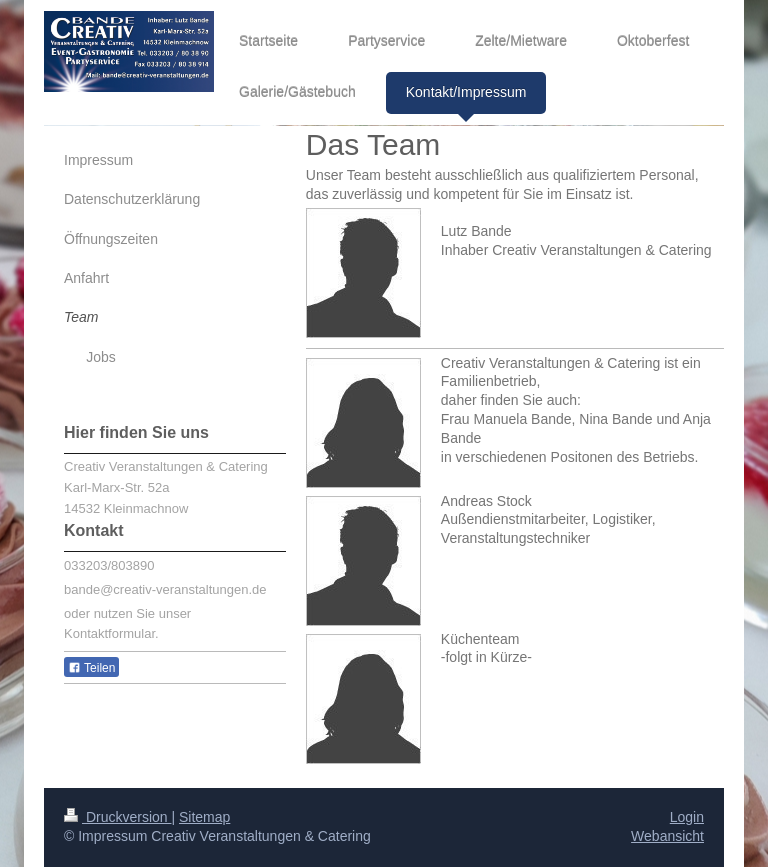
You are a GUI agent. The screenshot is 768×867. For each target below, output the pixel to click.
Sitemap (204, 817)
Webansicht (667, 836)
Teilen (91, 668)
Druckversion (117, 817)
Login (687, 817)
